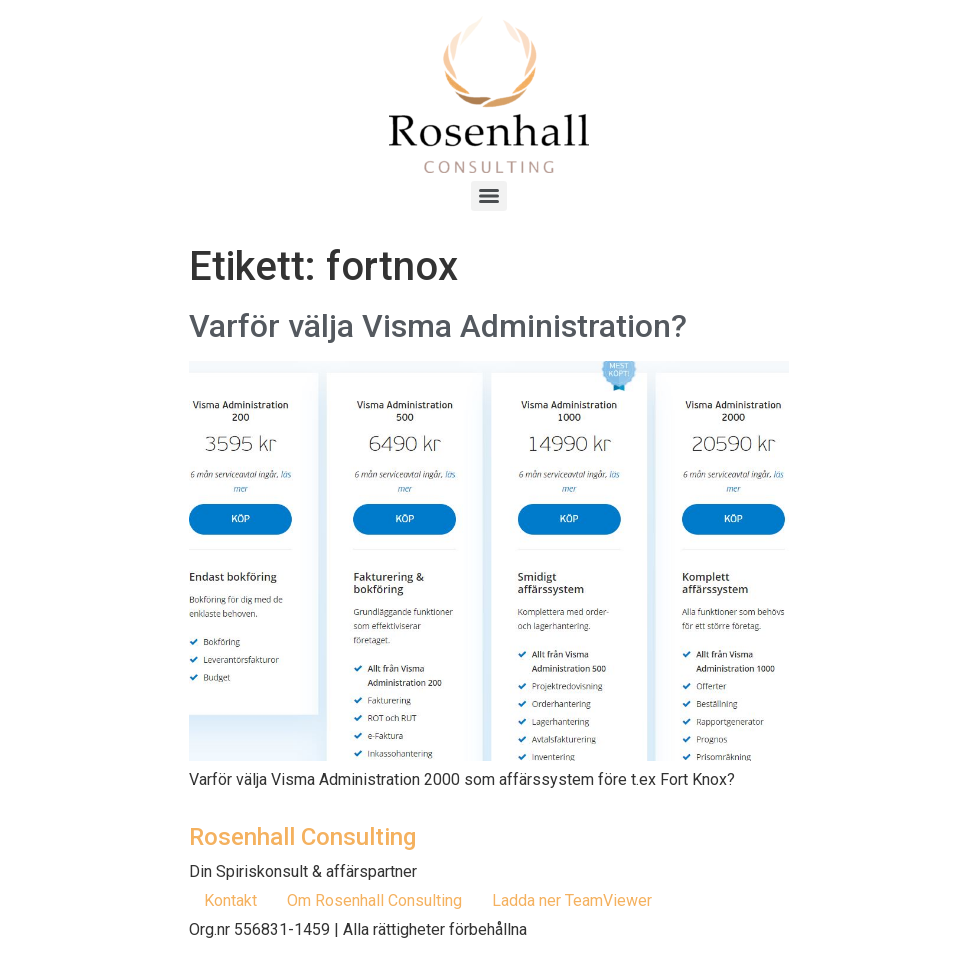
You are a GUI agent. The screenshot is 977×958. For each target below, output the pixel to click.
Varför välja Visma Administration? (438, 326)
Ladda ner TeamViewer (572, 900)
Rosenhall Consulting (302, 837)
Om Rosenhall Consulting (374, 900)
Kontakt (230, 900)
